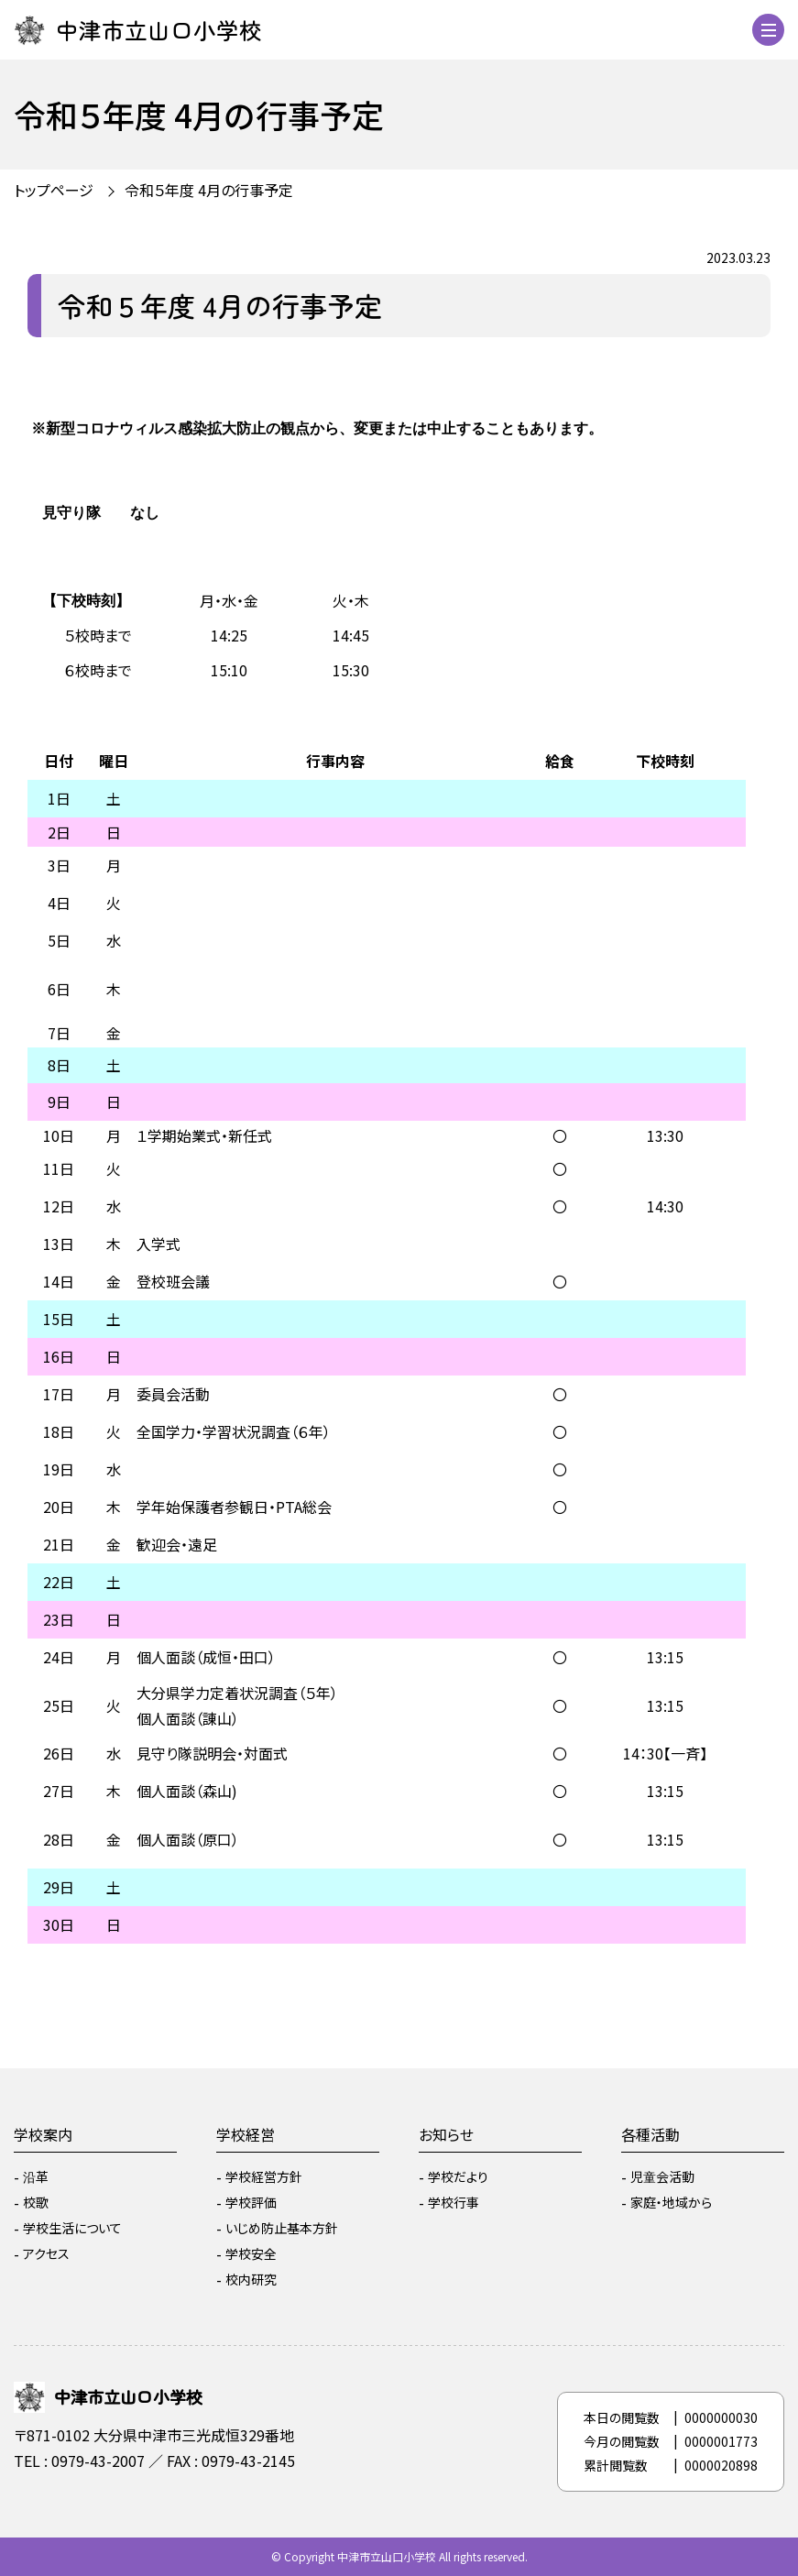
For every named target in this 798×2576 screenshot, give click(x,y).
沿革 (36, 2176)
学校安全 (251, 2253)
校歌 (36, 2202)
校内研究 (251, 2279)
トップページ (53, 190)
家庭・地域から (671, 2202)
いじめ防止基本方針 (281, 2228)
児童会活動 (662, 2176)
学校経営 (245, 2134)
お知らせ (446, 2134)
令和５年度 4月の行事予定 (209, 190)
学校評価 (251, 2202)
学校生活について (72, 2228)
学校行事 (453, 2202)
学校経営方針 (263, 2176)
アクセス (46, 2253)
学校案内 (43, 2134)
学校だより (458, 2176)
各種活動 (650, 2134)
